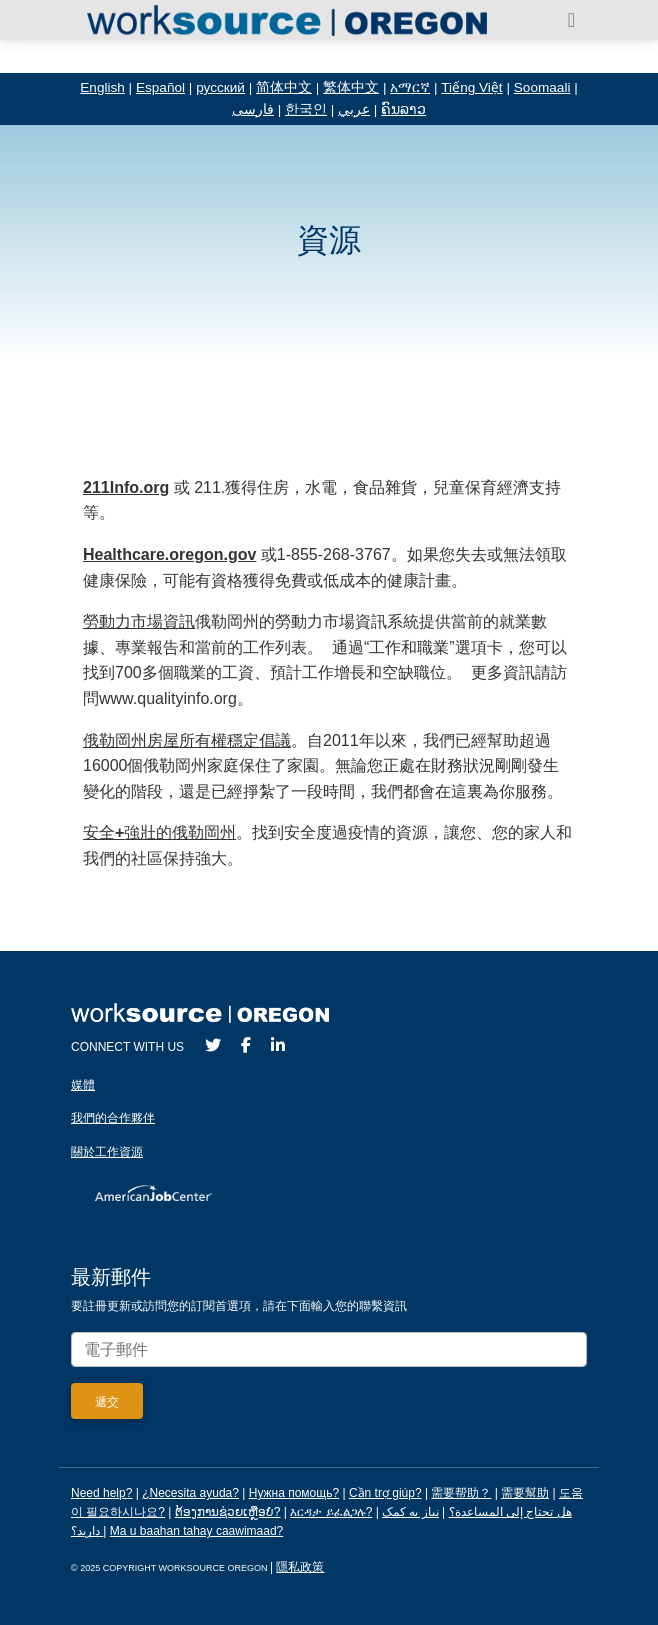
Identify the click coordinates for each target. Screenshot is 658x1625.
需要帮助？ (461, 1493)
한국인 (306, 109)
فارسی (253, 109)
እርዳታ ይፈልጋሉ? (331, 1512)
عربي (354, 109)
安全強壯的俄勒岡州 (159, 832)
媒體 (83, 1085)
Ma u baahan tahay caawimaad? (196, 1531)
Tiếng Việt (471, 87)
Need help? (101, 1493)
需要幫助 (525, 1493)
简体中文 (284, 87)
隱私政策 (300, 1567)
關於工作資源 (107, 1152)
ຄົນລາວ (403, 109)
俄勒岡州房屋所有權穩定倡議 (187, 740)
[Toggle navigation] (571, 20)
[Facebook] (246, 1045)
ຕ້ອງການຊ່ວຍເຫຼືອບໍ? (228, 1512)
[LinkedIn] (278, 1045)
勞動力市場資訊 (139, 621)
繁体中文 (351, 87)
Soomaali (542, 87)
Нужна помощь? (294, 1493)
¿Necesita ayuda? (190, 1493)
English (102, 87)
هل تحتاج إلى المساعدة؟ (510, 1512)
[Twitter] (213, 1045)
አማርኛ (410, 87)
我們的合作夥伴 (113, 1118)
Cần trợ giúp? (385, 1493)
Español (160, 87)
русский (220, 87)
